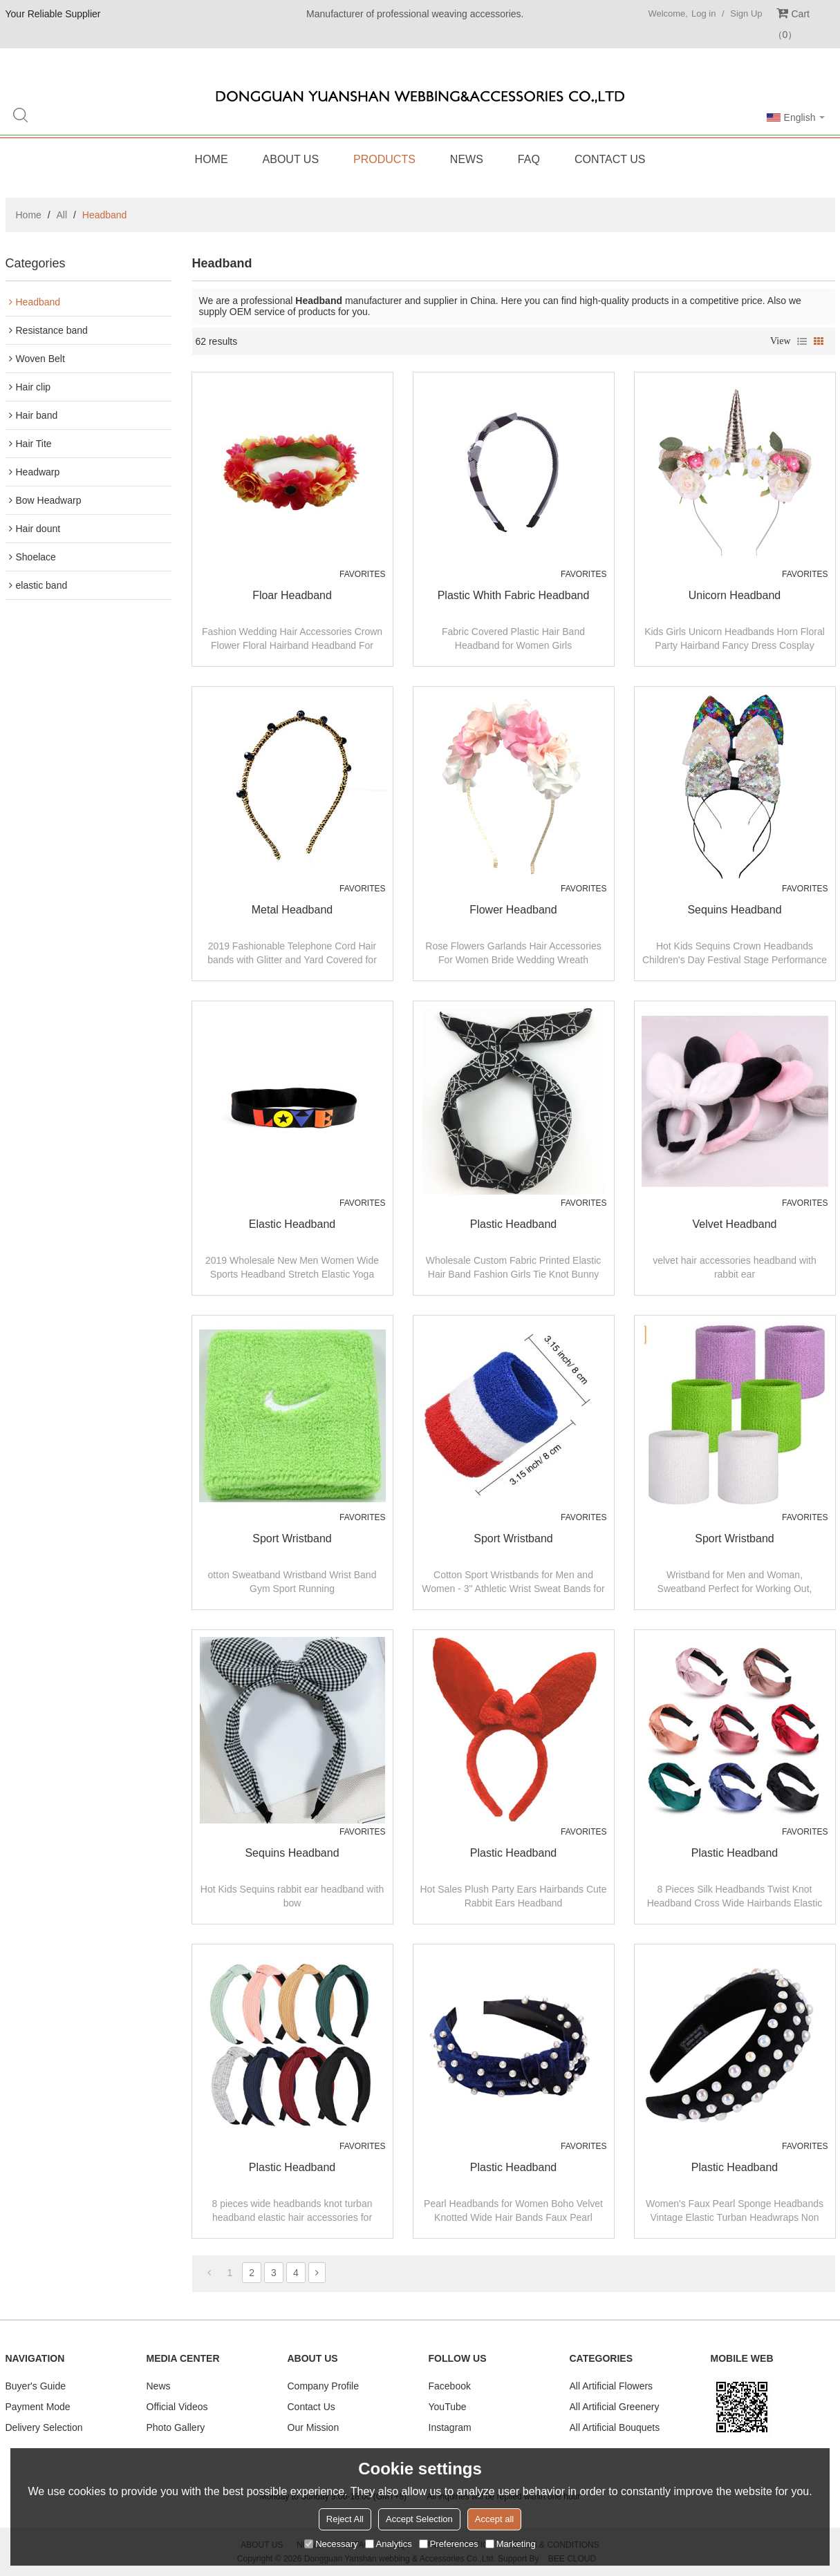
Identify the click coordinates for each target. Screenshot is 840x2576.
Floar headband (292, 595)
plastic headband (513, 1224)
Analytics (388, 2544)
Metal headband (292, 910)
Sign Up (746, 13)
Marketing (510, 2544)
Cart (791, 24)
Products (384, 159)
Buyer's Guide (36, 2386)
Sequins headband (734, 910)
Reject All (345, 2519)
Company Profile (324, 2386)
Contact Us (610, 159)
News (466, 159)
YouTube (448, 2406)
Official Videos (177, 2406)
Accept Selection (419, 2519)
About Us (291, 159)
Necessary (330, 2544)
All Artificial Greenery (615, 2406)
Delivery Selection (44, 2427)
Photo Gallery (176, 2427)
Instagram (450, 2427)
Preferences (448, 2544)
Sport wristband (291, 1538)
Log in (703, 13)
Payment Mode (38, 2406)
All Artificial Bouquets (615, 2427)
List (802, 341)
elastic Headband (292, 1224)
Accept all (494, 2519)
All (62, 214)
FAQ (529, 159)
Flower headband (513, 910)
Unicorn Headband (735, 595)
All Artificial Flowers (611, 2386)
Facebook (450, 2386)
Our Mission (313, 2427)
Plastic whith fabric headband (514, 595)
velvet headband (735, 1224)
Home (211, 159)
